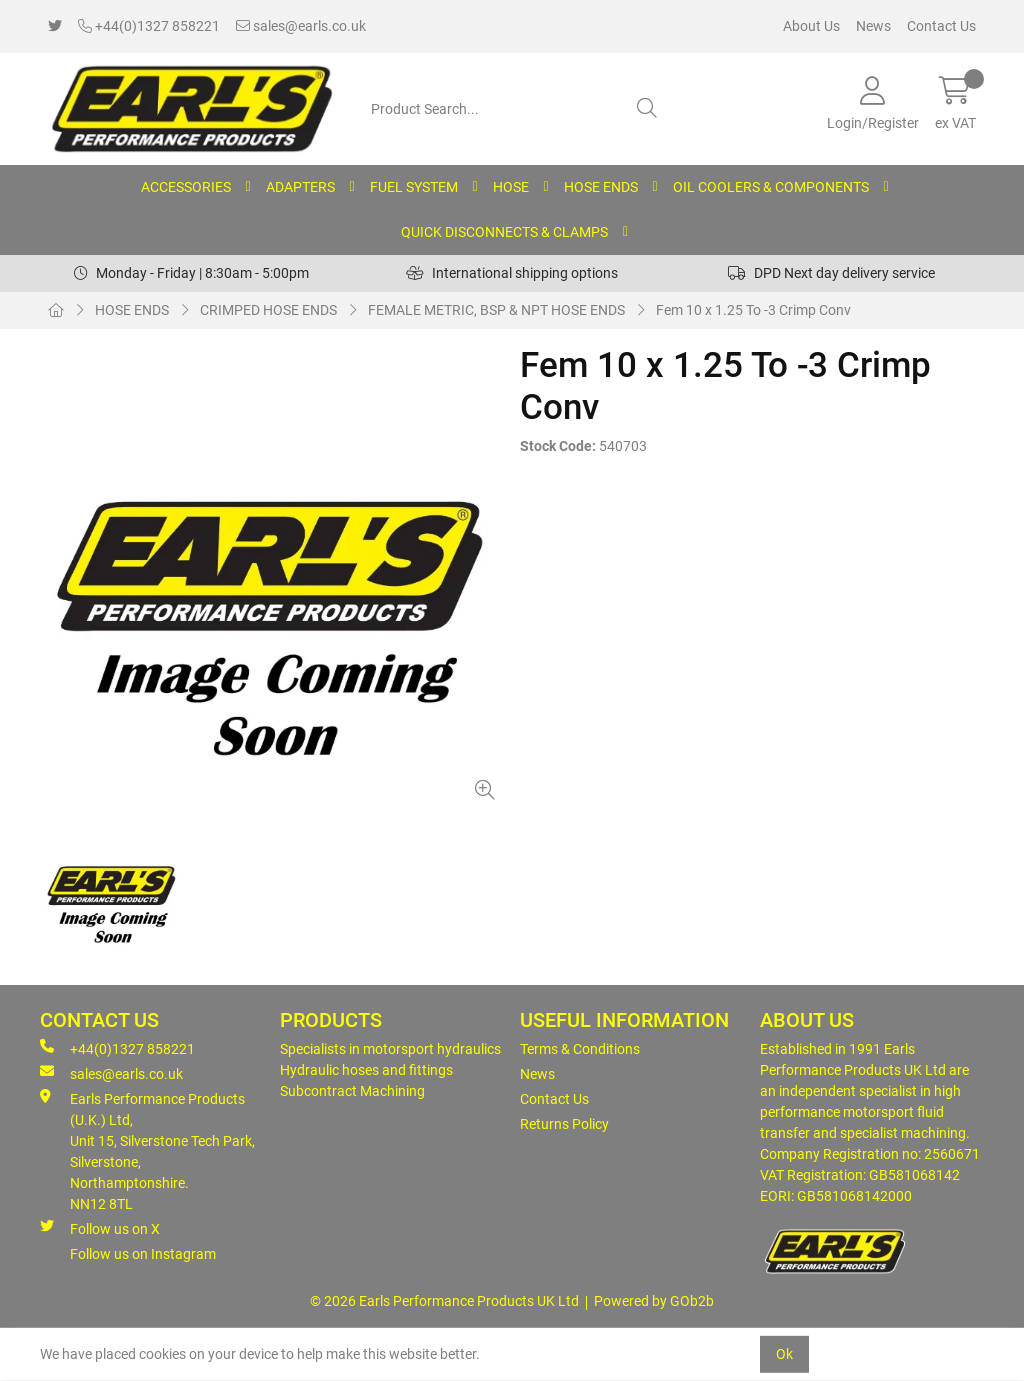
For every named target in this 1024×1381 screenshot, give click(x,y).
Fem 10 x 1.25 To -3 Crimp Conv (753, 310)
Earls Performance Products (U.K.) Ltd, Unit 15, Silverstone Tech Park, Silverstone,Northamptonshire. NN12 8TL (147, 1150)
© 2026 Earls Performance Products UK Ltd (444, 1301)
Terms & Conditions (580, 1049)
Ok (784, 1354)
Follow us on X (100, 1228)
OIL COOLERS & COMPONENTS (771, 187)
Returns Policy (564, 1124)
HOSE (511, 187)
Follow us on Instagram (143, 1254)
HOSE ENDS (601, 187)
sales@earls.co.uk (301, 26)
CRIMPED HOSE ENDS (268, 310)
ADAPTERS (300, 187)
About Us (811, 26)
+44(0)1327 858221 (149, 26)
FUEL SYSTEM (414, 187)
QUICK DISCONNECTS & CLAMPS (504, 232)
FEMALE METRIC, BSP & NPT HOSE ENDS (496, 310)
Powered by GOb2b (654, 1301)
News (873, 26)
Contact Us (941, 26)
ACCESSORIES (186, 187)
